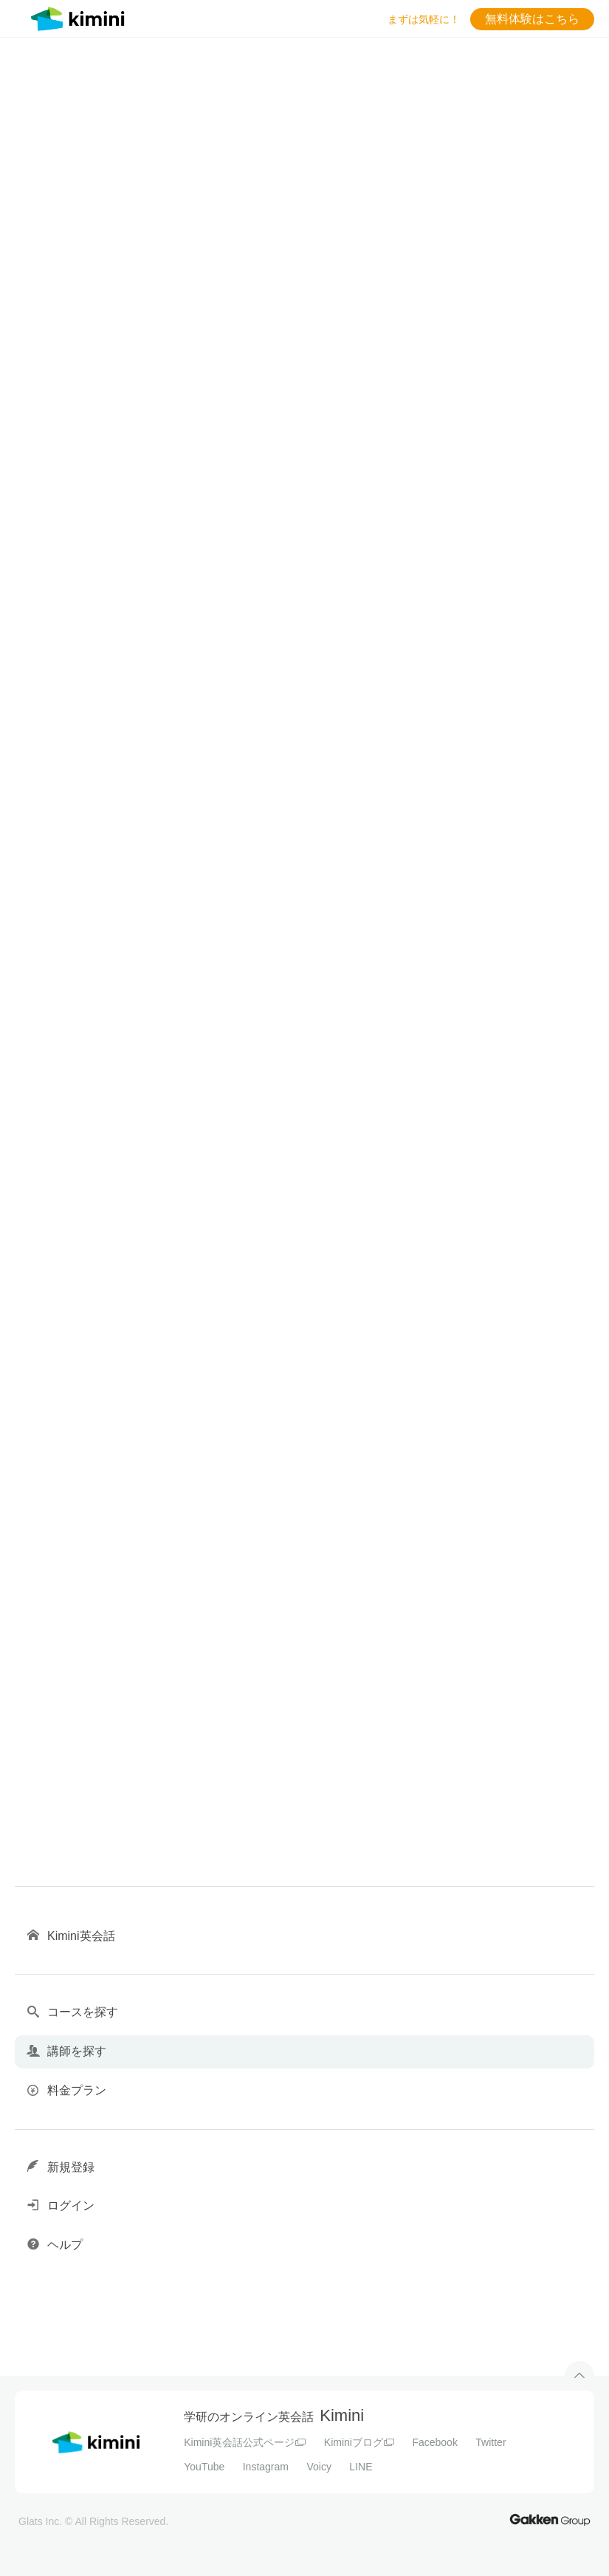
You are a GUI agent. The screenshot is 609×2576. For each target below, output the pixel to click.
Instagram (266, 2467)
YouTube (204, 2467)
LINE (360, 2467)
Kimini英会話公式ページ (245, 2442)
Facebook (434, 2442)
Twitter (490, 2442)
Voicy (318, 2467)
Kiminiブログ (359, 2442)
